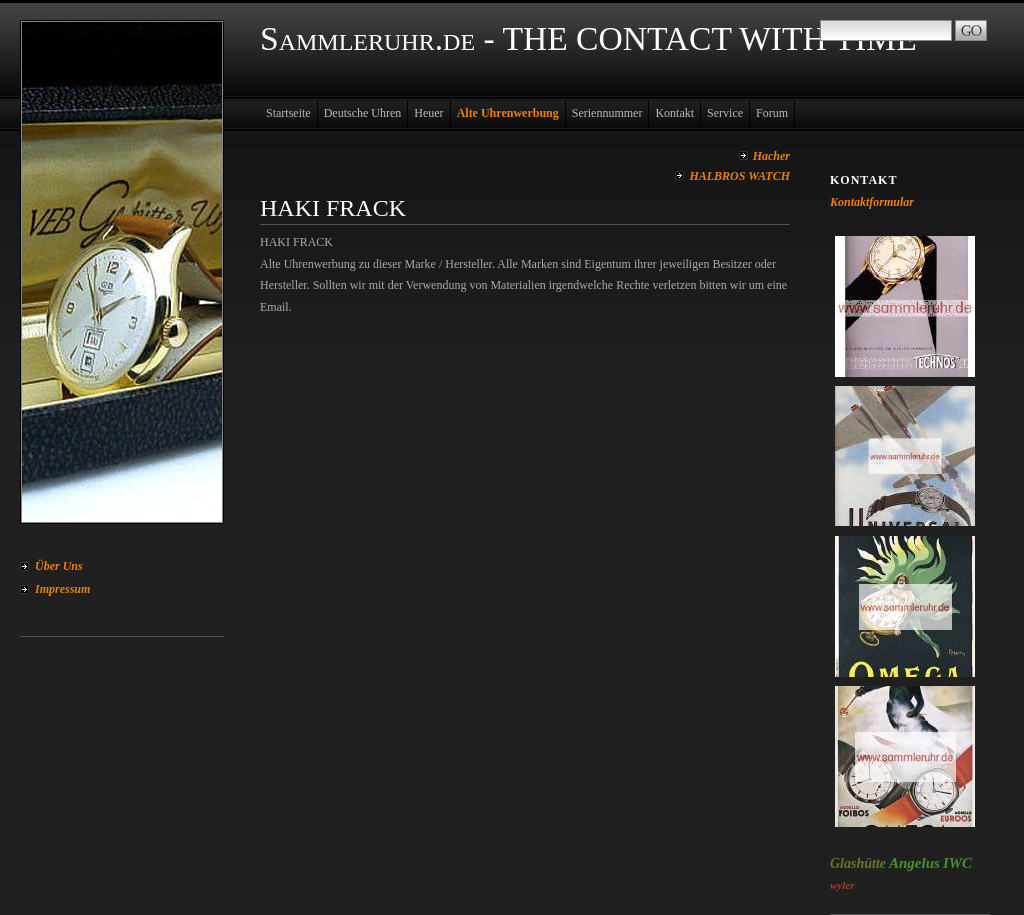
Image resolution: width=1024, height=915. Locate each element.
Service (725, 113)
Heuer (428, 113)
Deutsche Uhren (363, 113)
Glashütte (858, 863)
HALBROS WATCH (739, 176)
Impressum (62, 589)
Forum (772, 113)
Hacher (771, 156)
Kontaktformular (872, 202)
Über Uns (59, 566)
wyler (842, 885)
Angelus (914, 863)
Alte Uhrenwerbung (508, 113)
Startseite (288, 113)
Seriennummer (607, 113)
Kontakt (674, 113)
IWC (957, 863)
